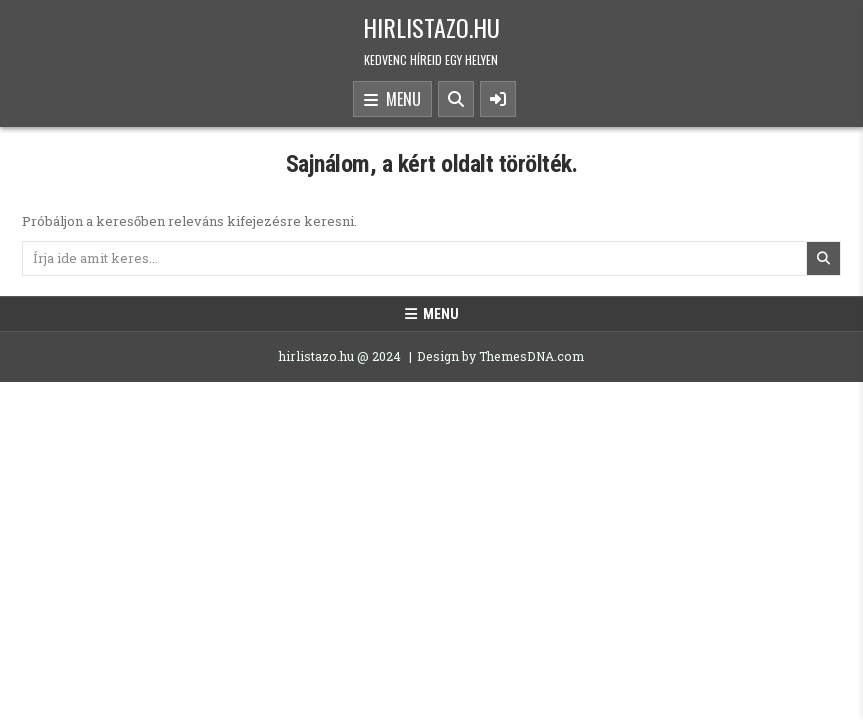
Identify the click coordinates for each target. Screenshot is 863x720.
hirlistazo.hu (431, 27)
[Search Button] (456, 99)
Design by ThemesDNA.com (500, 356)
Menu (392, 100)
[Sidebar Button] (498, 99)
